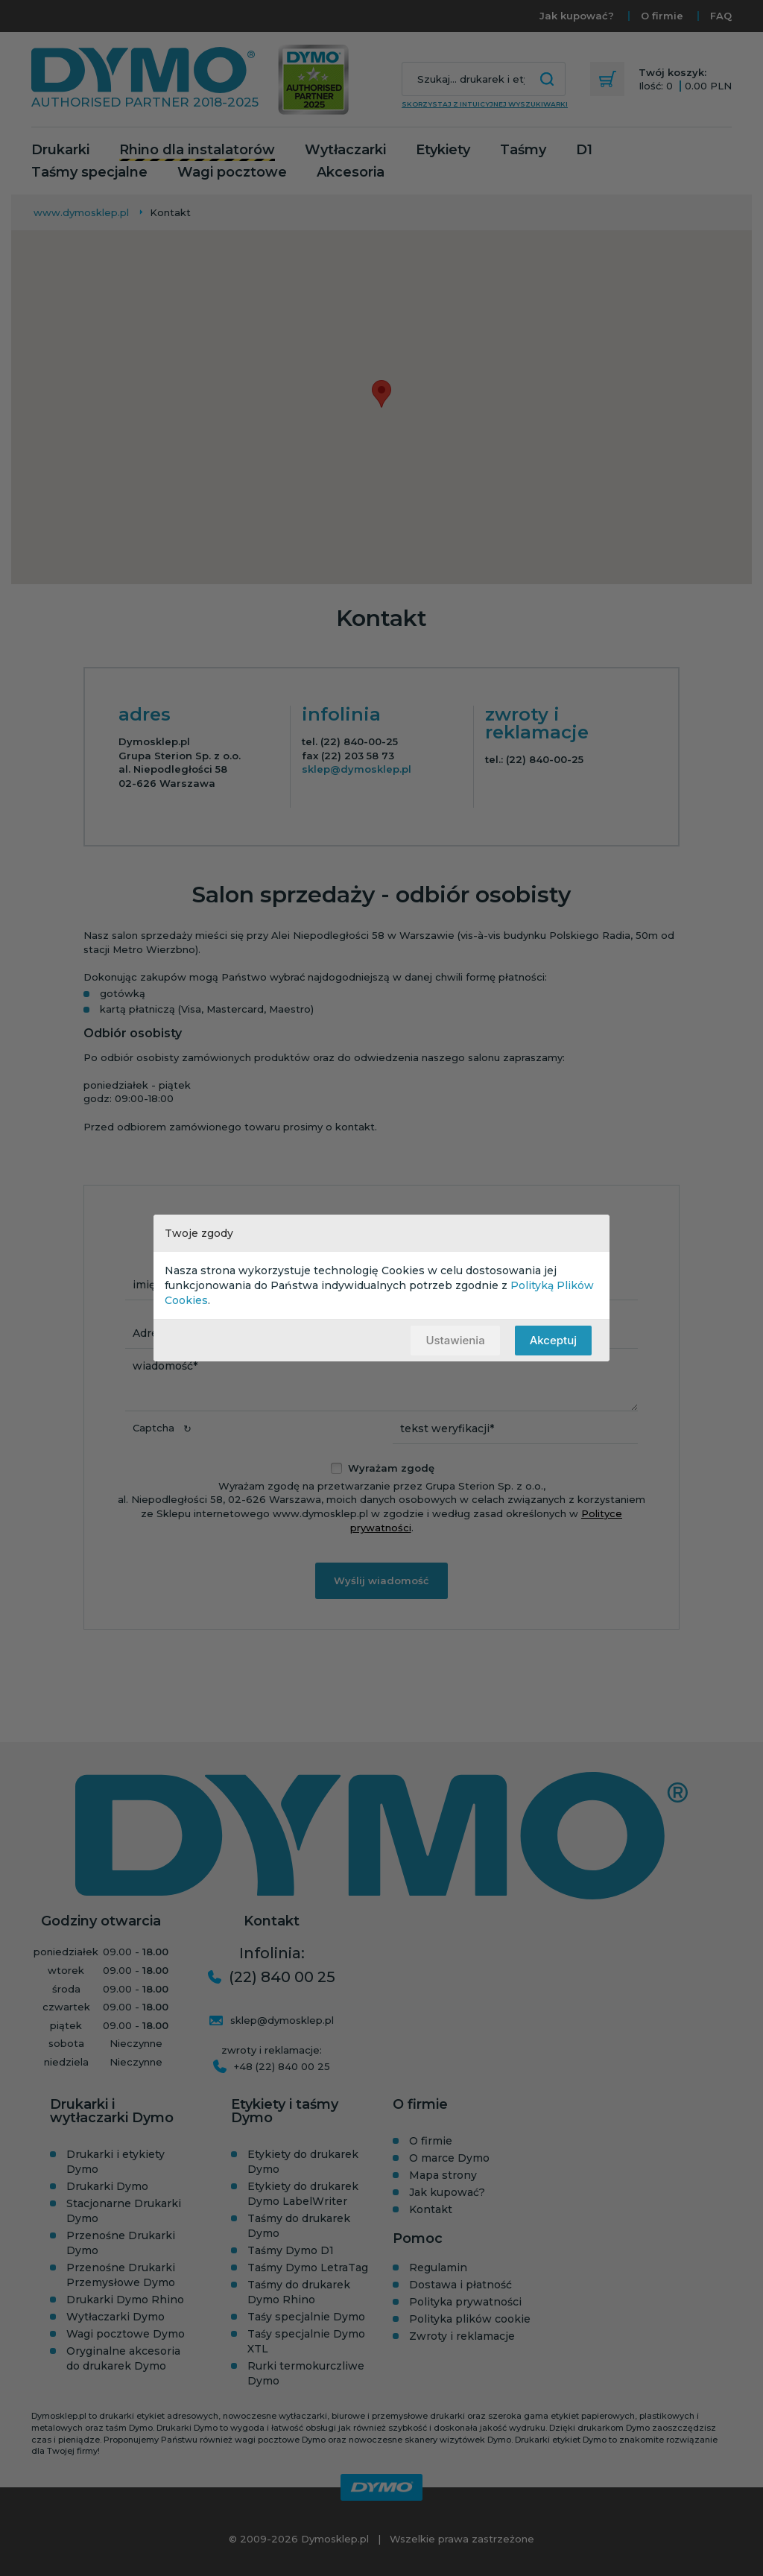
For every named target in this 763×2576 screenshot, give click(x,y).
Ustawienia (454, 1340)
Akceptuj (553, 1340)
